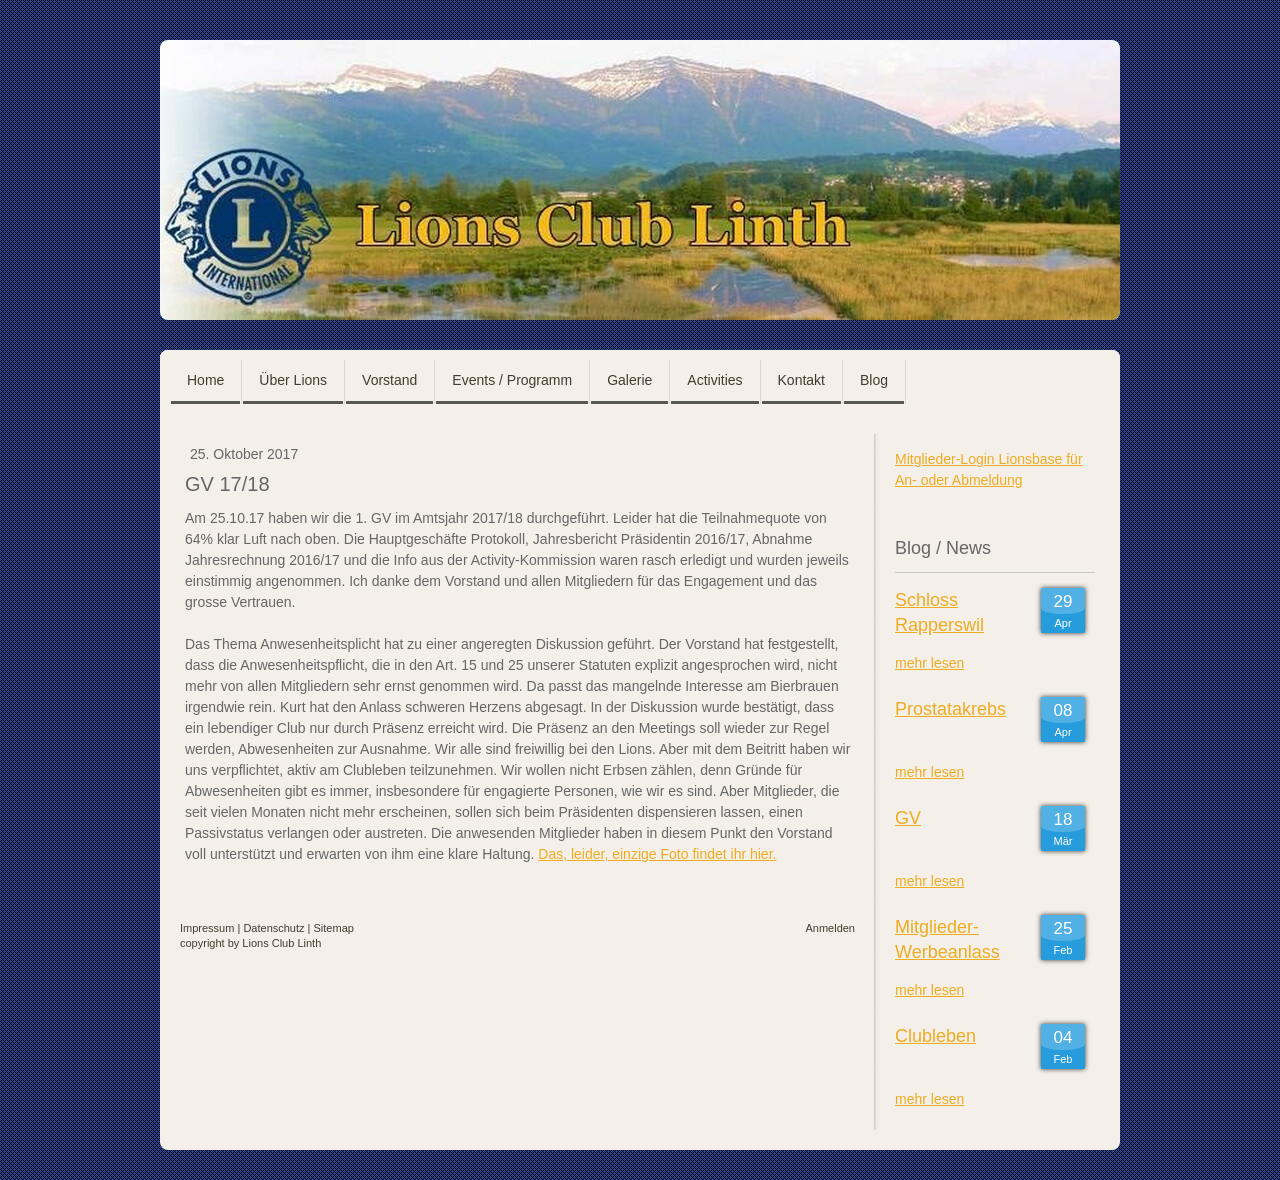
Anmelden (830, 928)
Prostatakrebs (950, 709)
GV (908, 818)
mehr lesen (929, 663)
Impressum (207, 928)
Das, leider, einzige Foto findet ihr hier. (657, 854)
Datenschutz (273, 928)
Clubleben (935, 1036)
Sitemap (334, 928)
